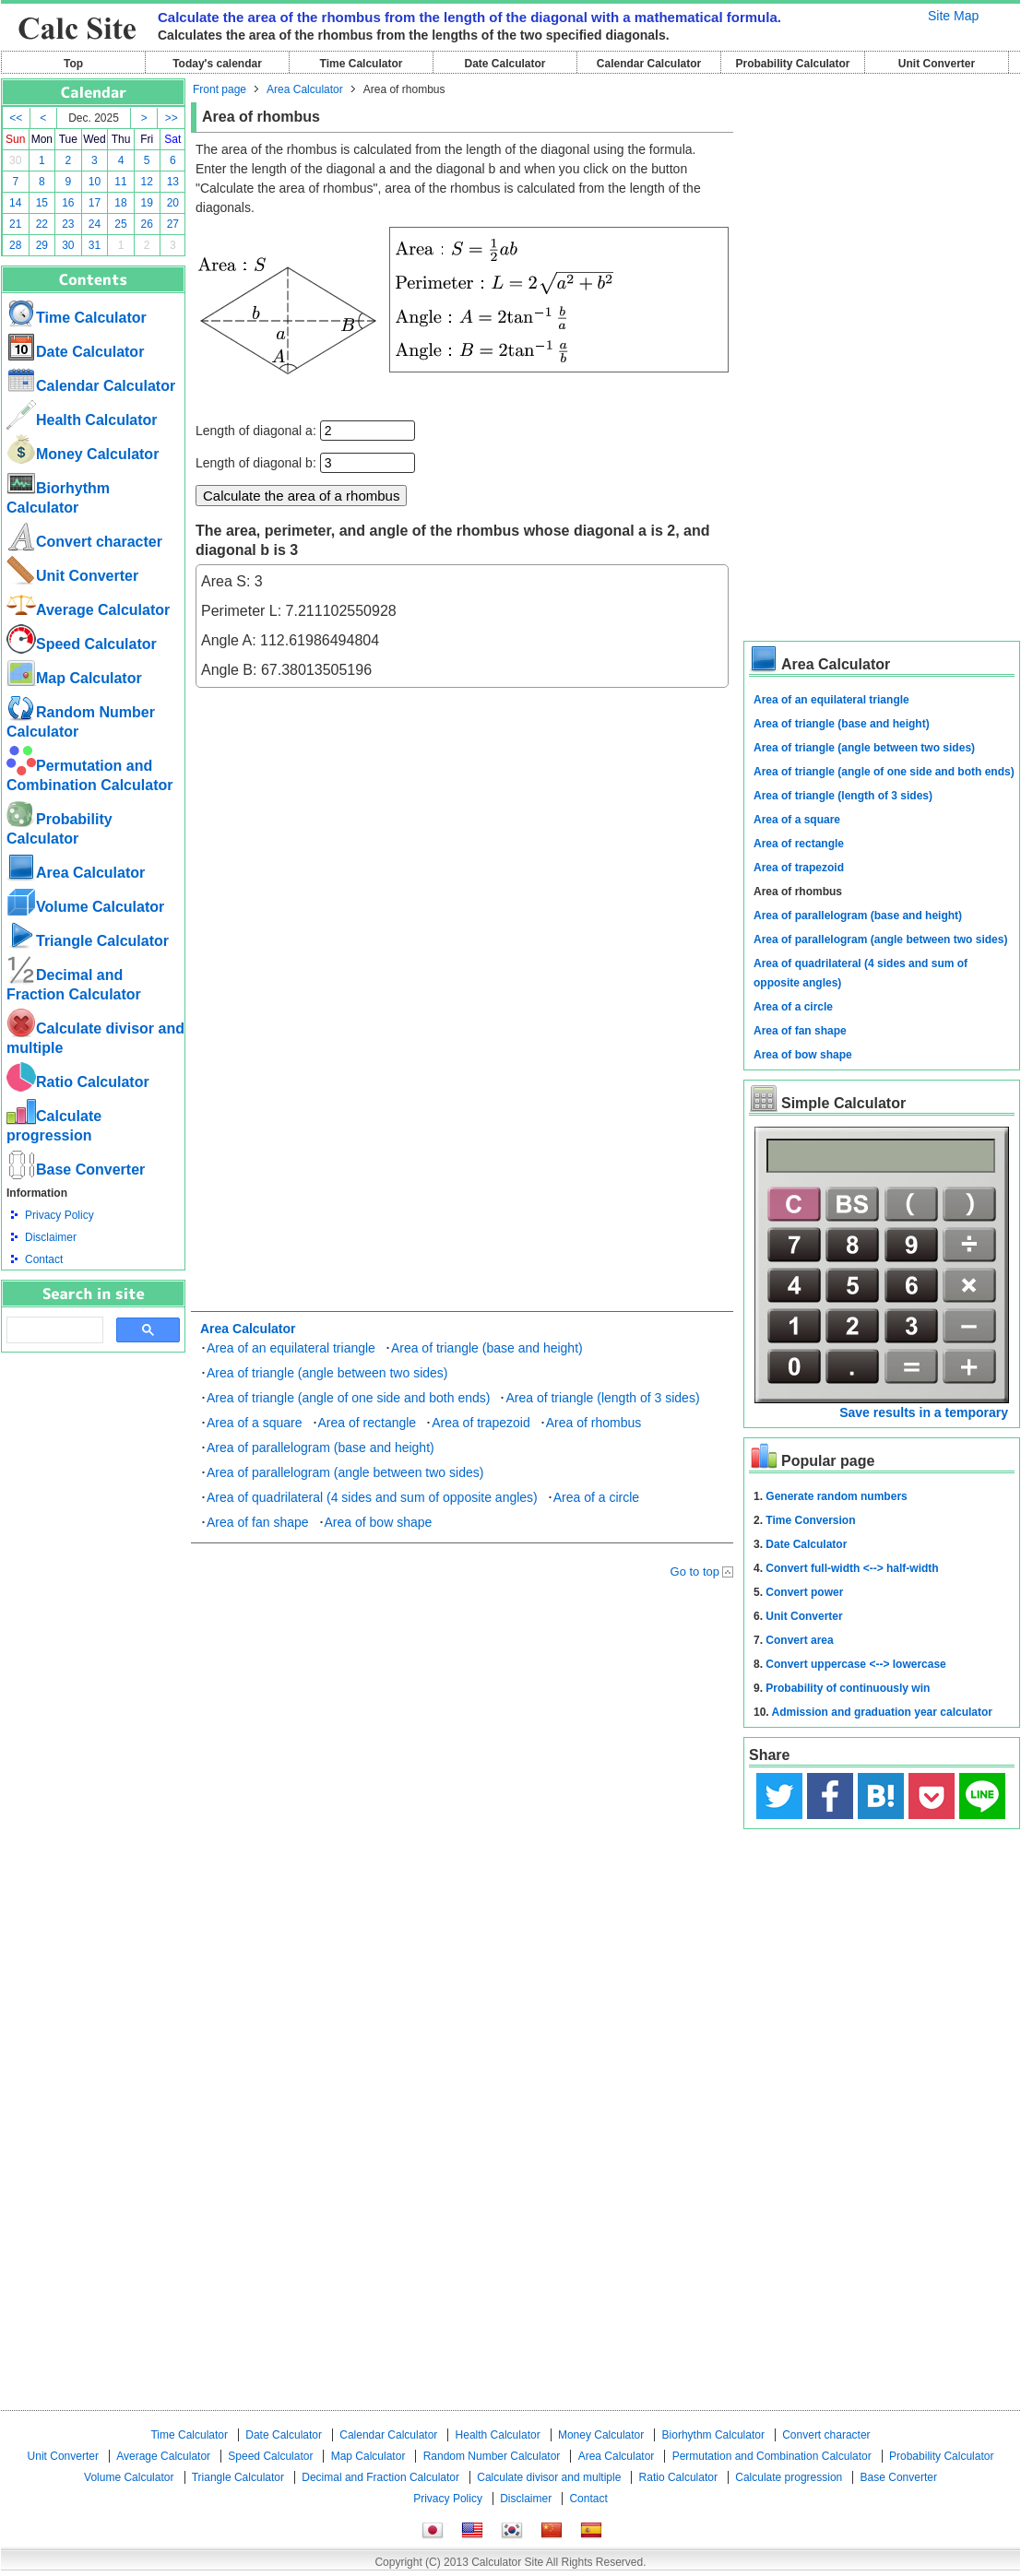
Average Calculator (88, 610)
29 (42, 245)
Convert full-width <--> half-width (852, 1568)
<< (15, 118)
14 (15, 202)
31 (95, 245)
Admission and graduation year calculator (882, 1712)
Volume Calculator (85, 907)
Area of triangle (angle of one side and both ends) (348, 1397)
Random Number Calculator (492, 2456)
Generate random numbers (836, 1496)
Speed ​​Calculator (81, 644)
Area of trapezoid (481, 1422)
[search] (53, 1330)
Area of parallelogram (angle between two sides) (345, 1472)
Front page (219, 89)
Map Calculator (74, 678)
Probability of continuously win (848, 1688)
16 (68, 202)
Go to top (695, 1571)
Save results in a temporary (923, 1412)
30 (15, 160)
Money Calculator (82, 454)
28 (15, 245)
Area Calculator (75, 872)
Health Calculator (82, 420)
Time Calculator (361, 63)
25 (120, 224)
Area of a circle (596, 1497)
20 (173, 202)
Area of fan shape (258, 1522)
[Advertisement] (93, 1454)
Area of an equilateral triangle (291, 1348)
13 (173, 181)
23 (68, 224)
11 (120, 181)
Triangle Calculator (87, 941)
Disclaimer (51, 1237)
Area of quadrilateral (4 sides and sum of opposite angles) (372, 1497)
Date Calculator (504, 63)
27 (173, 224)
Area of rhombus (594, 1422)
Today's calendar (217, 63)
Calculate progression (788, 2477)
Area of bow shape (379, 1522)
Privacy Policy (59, 1215)
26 (147, 224)
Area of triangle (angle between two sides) (327, 1372)
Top (73, 63)
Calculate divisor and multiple (549, 2477)
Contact (44, 1259)
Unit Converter (936, 63)
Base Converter (75, 1169)
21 (15, 224)
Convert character (84, 541)
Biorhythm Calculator (713, 2434)
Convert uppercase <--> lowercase (855, 1664)
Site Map (953, 15)
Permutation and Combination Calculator (772, 2456)
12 (147, 181)
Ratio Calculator (77, 1082)
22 (42, 224)
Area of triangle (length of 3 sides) (602, 1397)
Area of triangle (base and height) (487, 1348)
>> (171, 118)
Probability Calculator (792, 63)
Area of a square (255, 1422)
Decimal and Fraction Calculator (380, 2477)
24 (95, 224)
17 (95, 202)
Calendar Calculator (649, 63)
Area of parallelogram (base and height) (320, 1447)
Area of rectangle (367, 1422)
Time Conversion (810, 1520)
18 (120, 202)
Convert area (799, 1640)
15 (42, 202)
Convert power (804, 1592)
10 (95, 181)
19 (147, 202)
